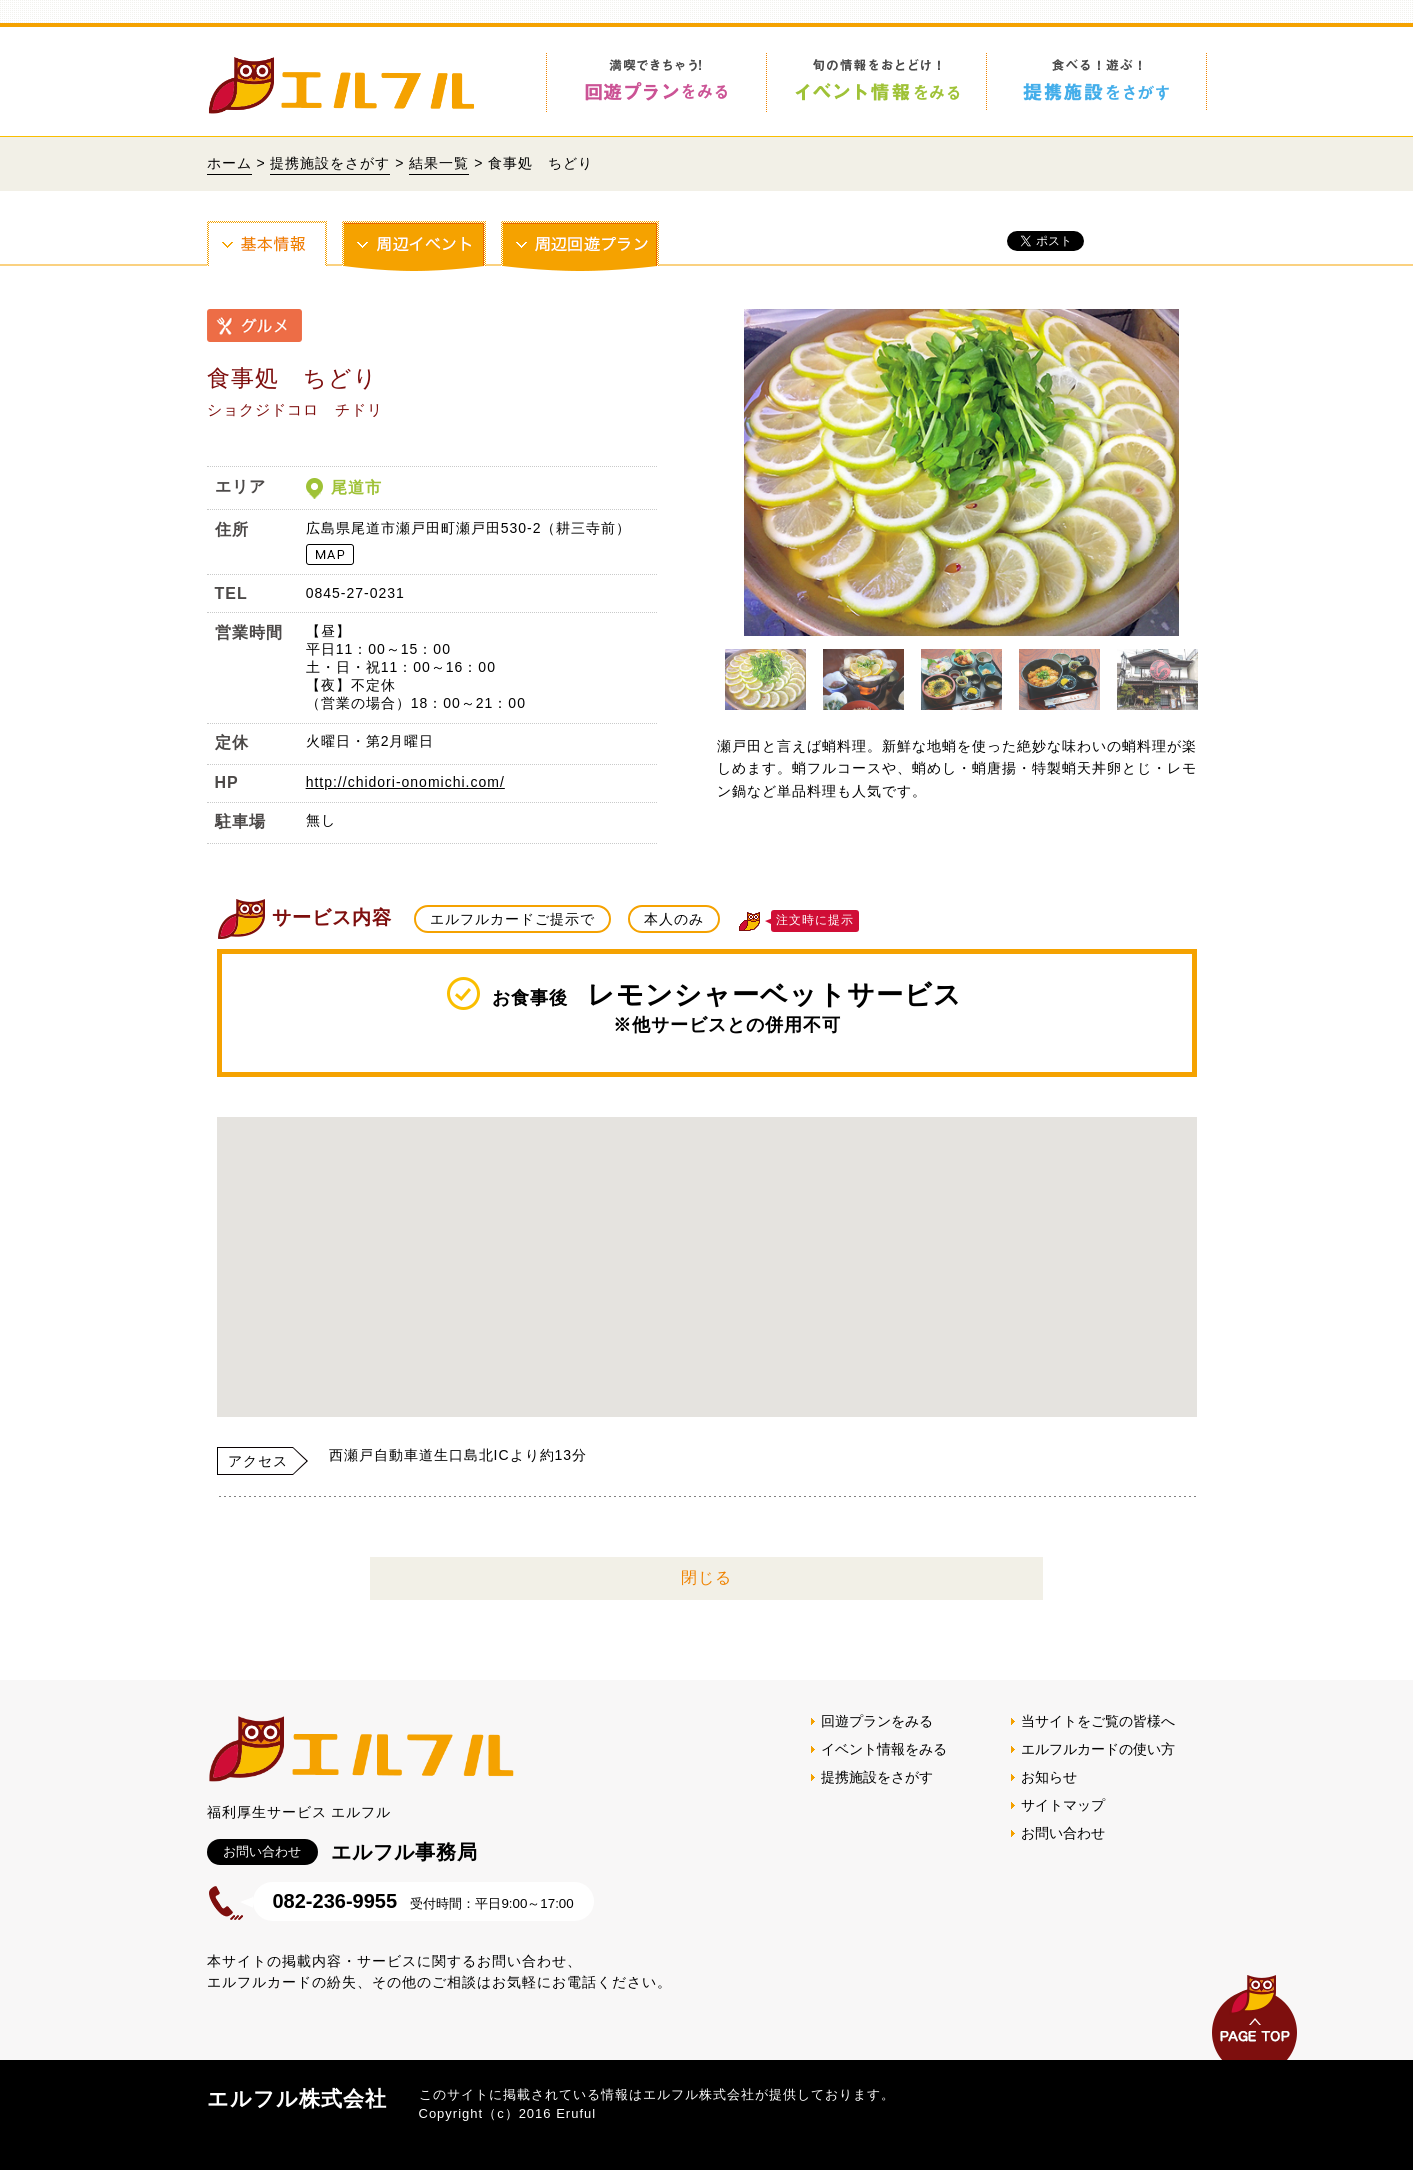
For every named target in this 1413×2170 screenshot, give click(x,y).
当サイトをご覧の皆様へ (1098, 1721)
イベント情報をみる (884, 1749)
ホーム (229, 163)
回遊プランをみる (877, 1721)
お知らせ (1049, 1777)
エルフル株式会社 (297, 2098)
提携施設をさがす (330, 163)
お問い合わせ (1063, 1833)
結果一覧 (439, 163)
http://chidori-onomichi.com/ (405, 782)
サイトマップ (1063, 1805)
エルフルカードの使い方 (1098, 1749)
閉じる (706, 1577)
